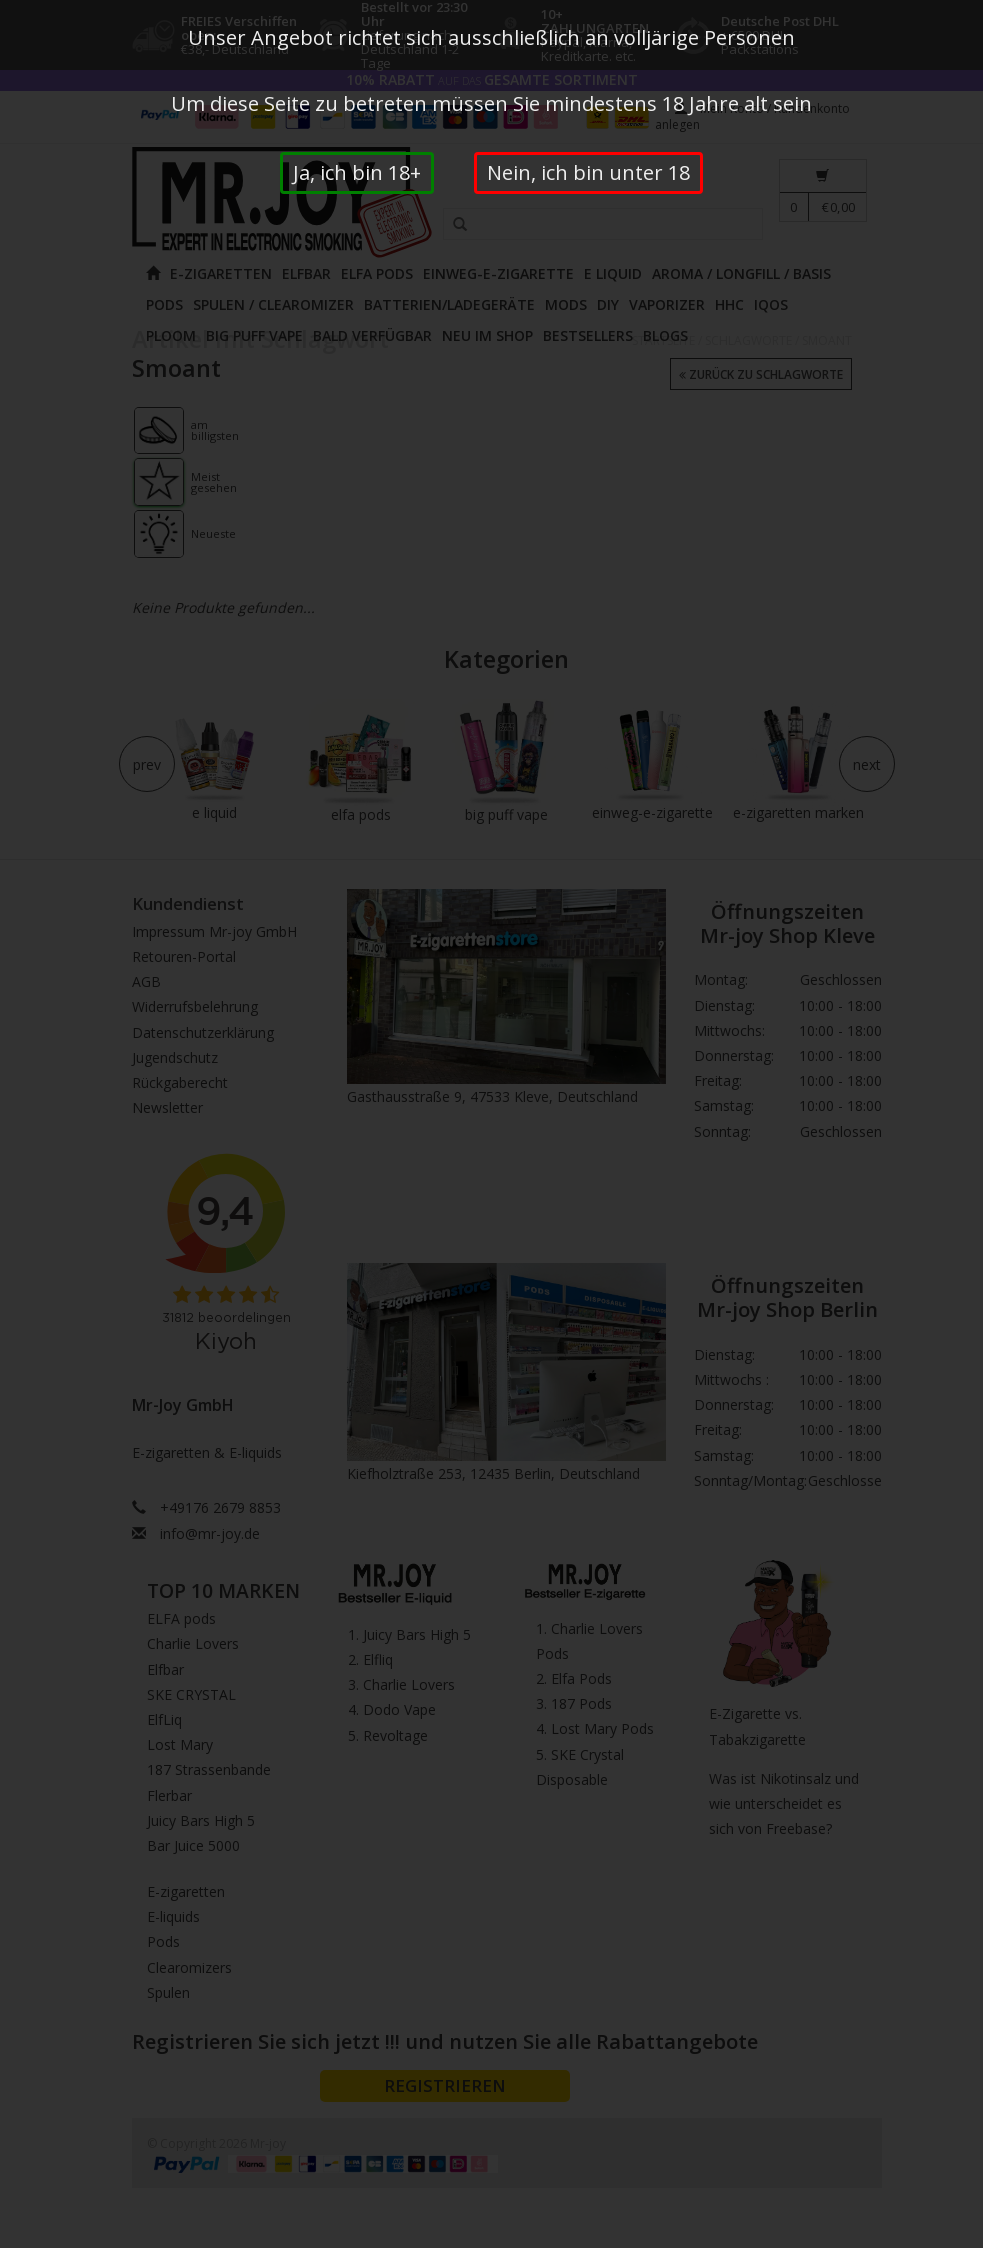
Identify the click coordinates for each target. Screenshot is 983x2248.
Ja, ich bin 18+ (357, 172)
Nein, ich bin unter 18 (588, 172)
